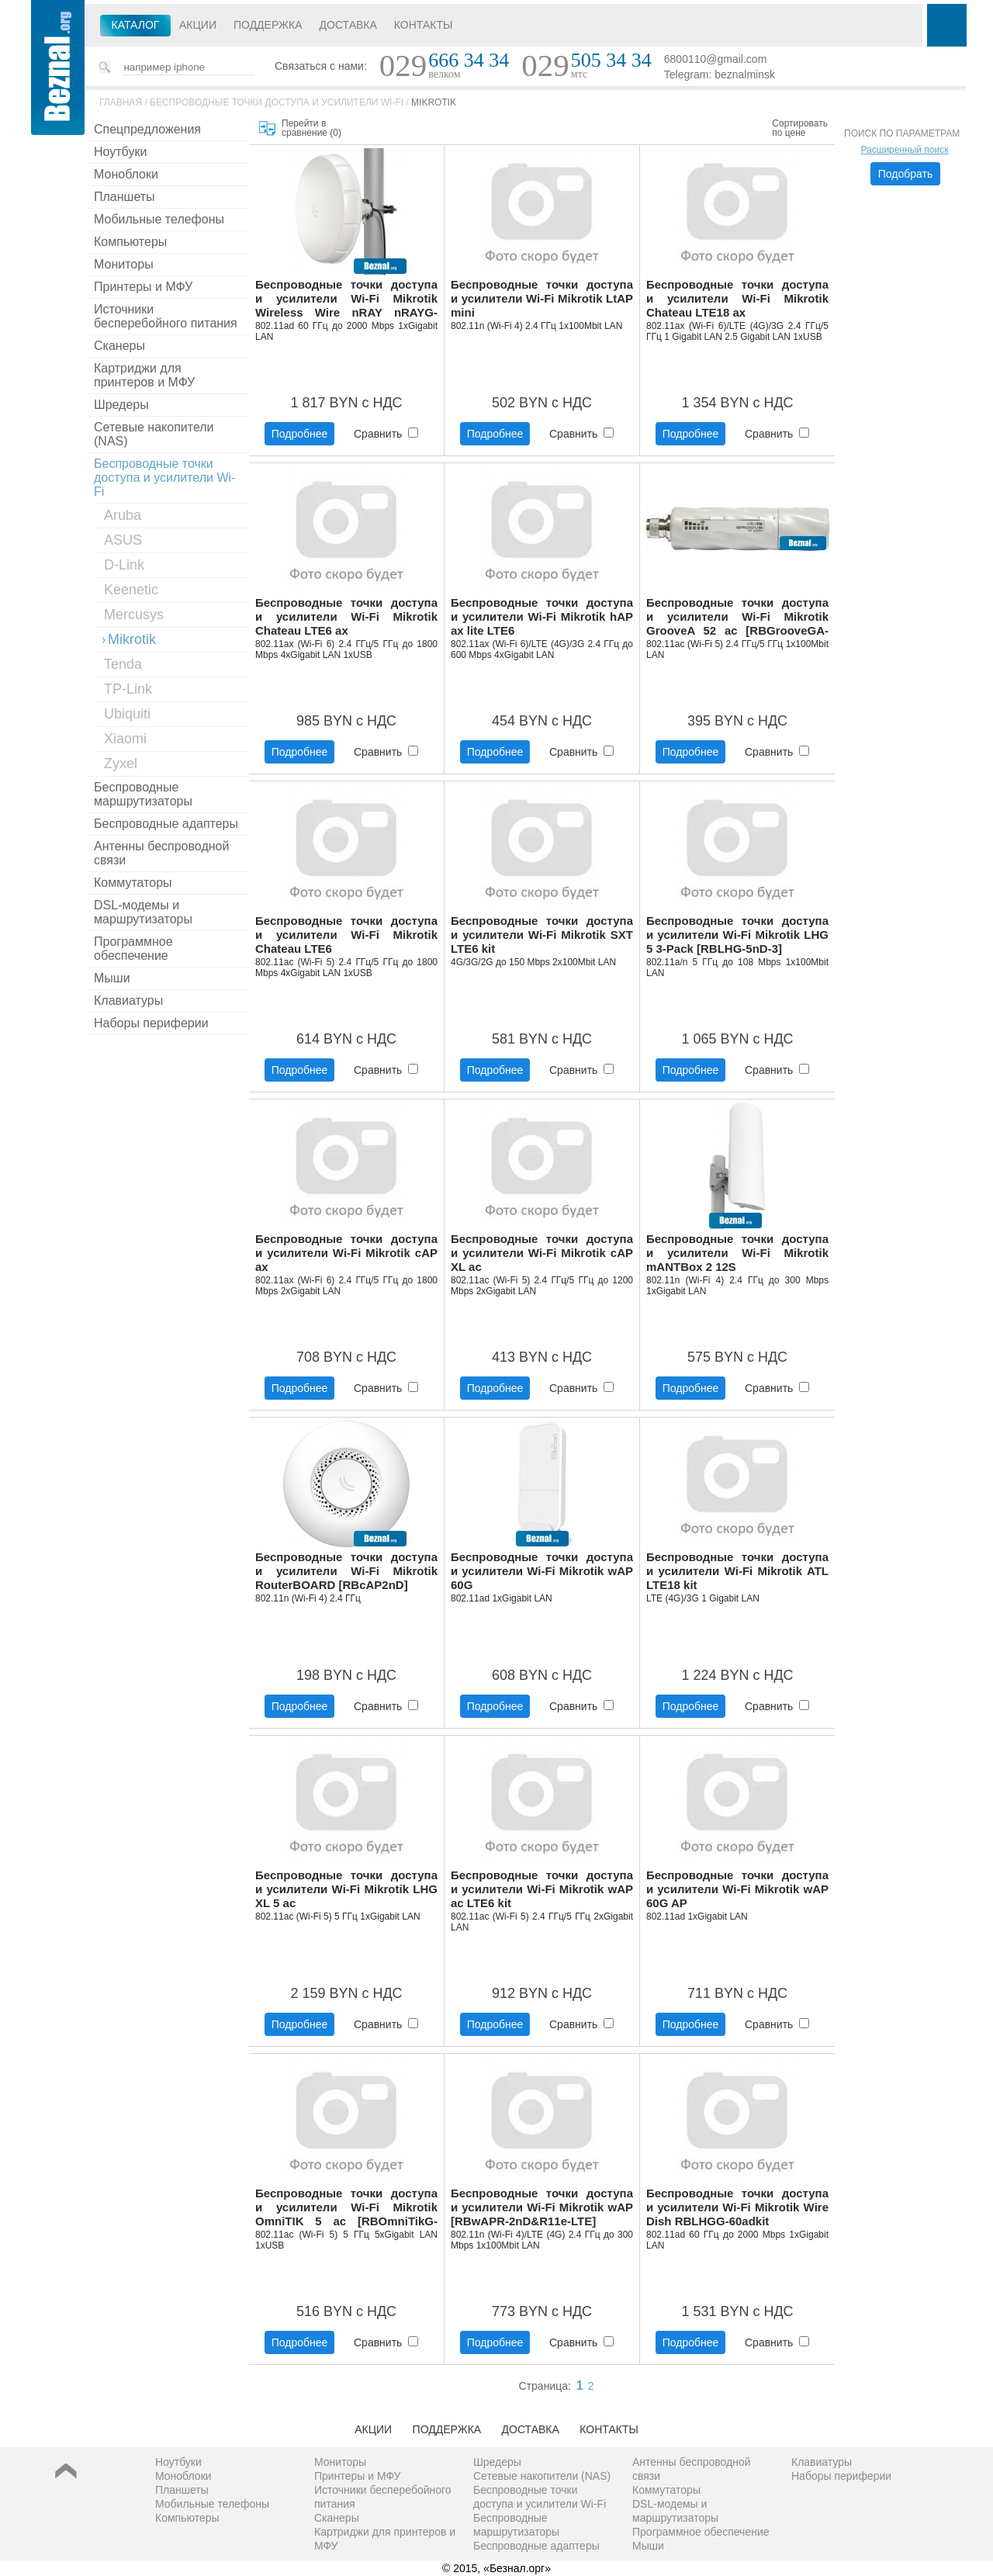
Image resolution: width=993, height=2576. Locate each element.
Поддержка (268, 25)
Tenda (123, 664)
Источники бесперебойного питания (165, 316)
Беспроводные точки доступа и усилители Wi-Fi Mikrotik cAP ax (346, 1252)
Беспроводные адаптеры (166, 823)
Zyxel (120, 763)
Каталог (136, 25)
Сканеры (119, 345)
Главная (120, 102)
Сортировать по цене (800, 128)
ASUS (123, 540)
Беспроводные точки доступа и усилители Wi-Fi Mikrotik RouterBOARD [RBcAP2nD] (346, 1570)
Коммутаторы (133, 882)
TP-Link (128, 689)
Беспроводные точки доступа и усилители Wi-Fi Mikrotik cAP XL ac (542, 1252)
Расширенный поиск (905, 149)
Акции (197, 25)
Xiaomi (125, 738)
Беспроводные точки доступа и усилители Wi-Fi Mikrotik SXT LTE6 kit (542, 934)
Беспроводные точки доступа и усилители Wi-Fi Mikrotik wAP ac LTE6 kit (542, 1888)
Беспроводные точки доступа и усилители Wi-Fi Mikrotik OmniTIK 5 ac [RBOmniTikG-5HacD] (346, 2207)
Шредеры (121, 404)
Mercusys (134, 614)
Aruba (122, 515)
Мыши (112, 978)
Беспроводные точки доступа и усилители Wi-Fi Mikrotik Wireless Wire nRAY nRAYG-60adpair (346, 299)
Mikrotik (433, 102)
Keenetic (131, 589)
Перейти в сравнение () (311, 128)
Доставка (348, 25)
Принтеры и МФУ (143, 286)
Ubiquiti (127, 714)
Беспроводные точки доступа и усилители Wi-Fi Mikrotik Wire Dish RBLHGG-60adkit (737, 2207)
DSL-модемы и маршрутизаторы (143, 912)
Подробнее (300, 434)
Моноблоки (126, 174)
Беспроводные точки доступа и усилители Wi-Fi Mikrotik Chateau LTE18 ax (737, 298)
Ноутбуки (120, 151)
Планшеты (124, 196)
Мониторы (124, 264)
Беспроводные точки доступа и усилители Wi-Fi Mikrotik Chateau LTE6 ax (346, 616)
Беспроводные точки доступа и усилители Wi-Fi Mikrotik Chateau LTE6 (346, 934)
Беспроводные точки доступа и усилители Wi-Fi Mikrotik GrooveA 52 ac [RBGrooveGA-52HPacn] (737, 617)
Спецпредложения (147, 129)
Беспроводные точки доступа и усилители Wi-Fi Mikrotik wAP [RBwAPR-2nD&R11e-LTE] (542, 2207)
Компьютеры (130, 241)
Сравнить (386, 434)
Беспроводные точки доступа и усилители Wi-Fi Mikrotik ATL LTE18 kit (737, 1570)
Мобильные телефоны (159, 219)
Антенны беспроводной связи (161, 853)
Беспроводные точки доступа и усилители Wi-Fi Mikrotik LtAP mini (542, 298)
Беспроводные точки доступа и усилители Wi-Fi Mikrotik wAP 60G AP (737, 1888)
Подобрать (905, 174)
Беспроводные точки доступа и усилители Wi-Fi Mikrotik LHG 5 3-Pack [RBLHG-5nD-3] (737, 934)
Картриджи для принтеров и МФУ (144, 375)
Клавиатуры (128, 1000)
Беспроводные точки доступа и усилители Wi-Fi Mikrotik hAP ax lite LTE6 (542, 616)
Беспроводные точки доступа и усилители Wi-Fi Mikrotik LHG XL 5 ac (346, 1888)
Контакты (423, 25)
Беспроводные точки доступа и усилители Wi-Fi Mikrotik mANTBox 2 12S (737, 1252)
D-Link (124, 565)
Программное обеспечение (133, 948)
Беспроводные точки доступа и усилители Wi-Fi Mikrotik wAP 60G (542, 1570)
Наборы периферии (151, 1023)
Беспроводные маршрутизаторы (143, 794)
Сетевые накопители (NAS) (154, 434)
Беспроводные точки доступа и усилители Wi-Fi (276, 102)
